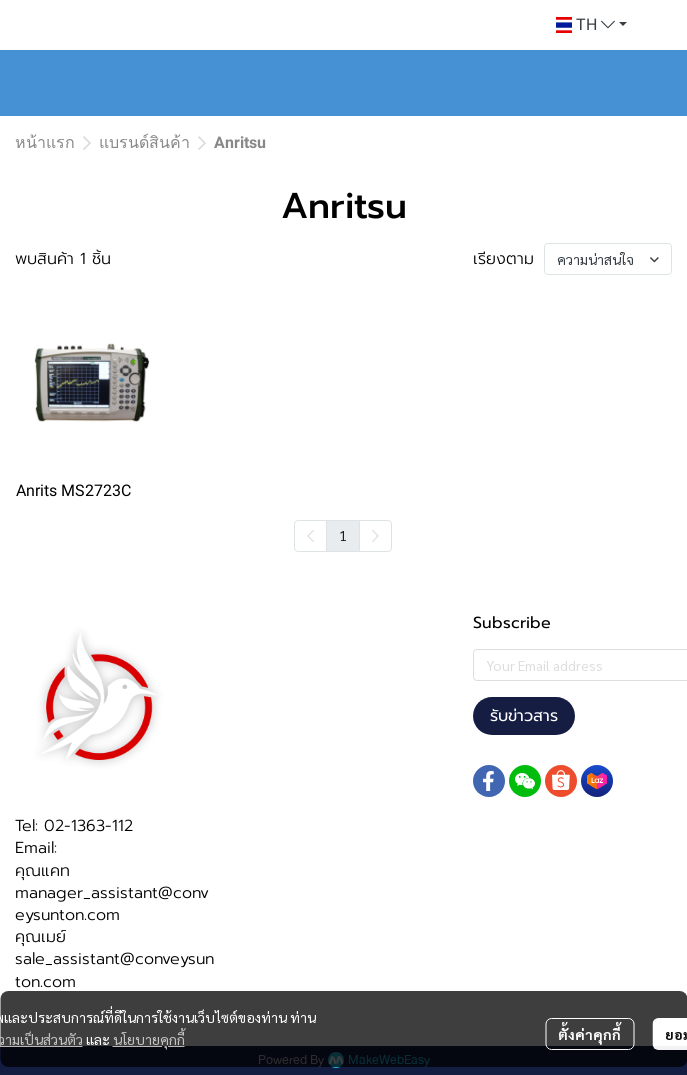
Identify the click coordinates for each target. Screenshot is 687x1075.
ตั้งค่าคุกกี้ (589, 1034)
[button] (591, 25)
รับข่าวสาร (524, 716)
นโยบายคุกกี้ (149, 1039)
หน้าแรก (45, 142)
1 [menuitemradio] (343, 535)
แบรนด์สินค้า (144, 142)
